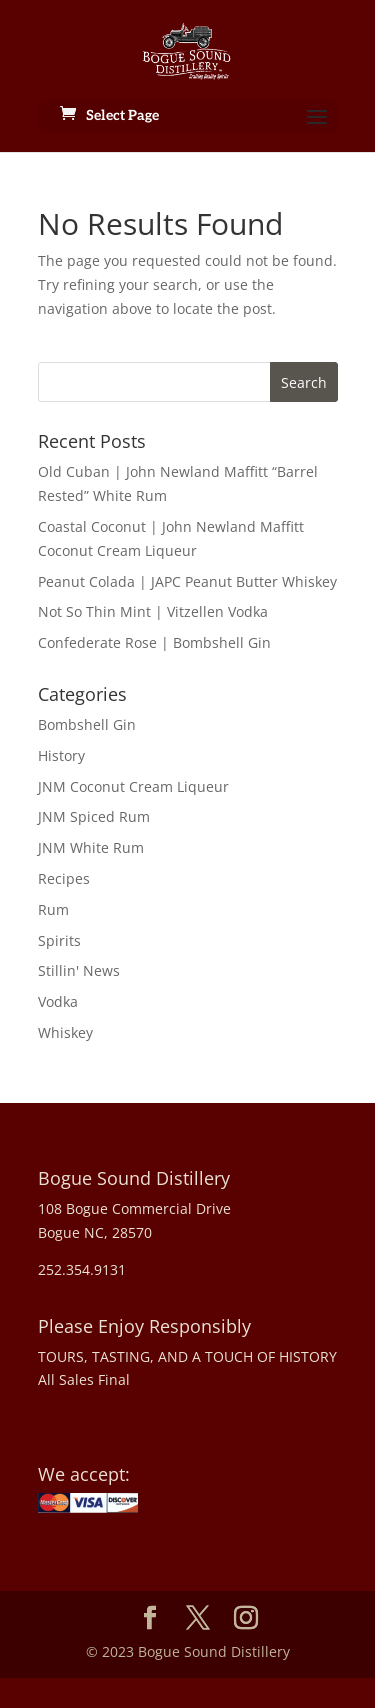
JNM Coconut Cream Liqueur (133, 786)
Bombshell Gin (87, 724)
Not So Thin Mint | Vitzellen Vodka (153, 611)
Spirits (59, 940)
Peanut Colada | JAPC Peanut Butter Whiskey (187, 581)
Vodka (58, 1001)
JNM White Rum (91, 847)
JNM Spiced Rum (94, 816)
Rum (53, 909)
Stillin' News (79, 970)
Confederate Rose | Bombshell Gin (154, 642)
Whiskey (65, 1032)
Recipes (64, 878)
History (61, 755)
